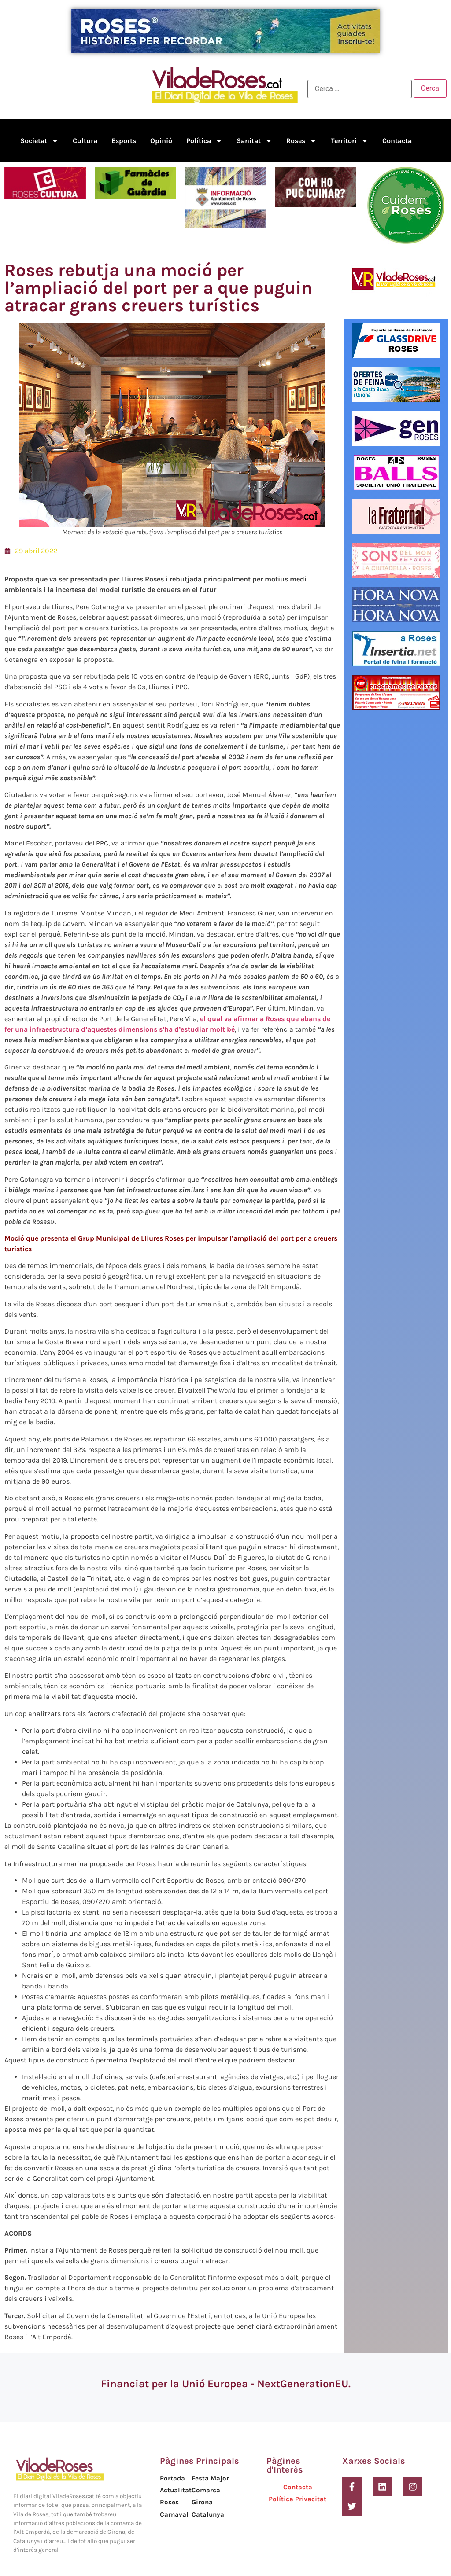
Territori (349, 141)
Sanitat (254, 141)
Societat (39, 141)
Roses (301, 141)
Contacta (397, 140)
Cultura (85, 140)
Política (204, 141)
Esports (123, 140)
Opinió (161, 140)
